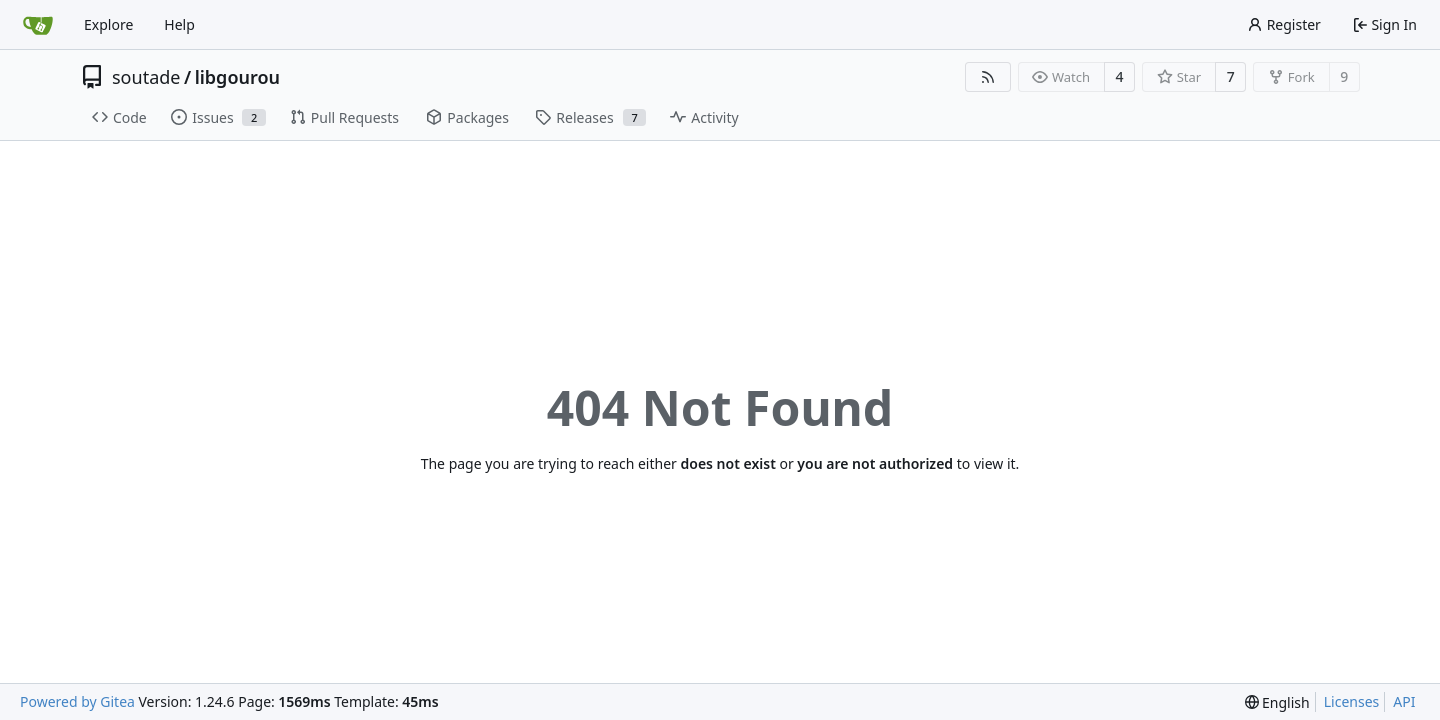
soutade (146, 77)
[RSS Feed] (988, 77)
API (1404, 701)
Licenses (1352, 701)
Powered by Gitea (77, 701)
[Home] (38, 25)
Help (179, 24)
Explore (108, 24)
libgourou (237, 77)
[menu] (1277, 702)
